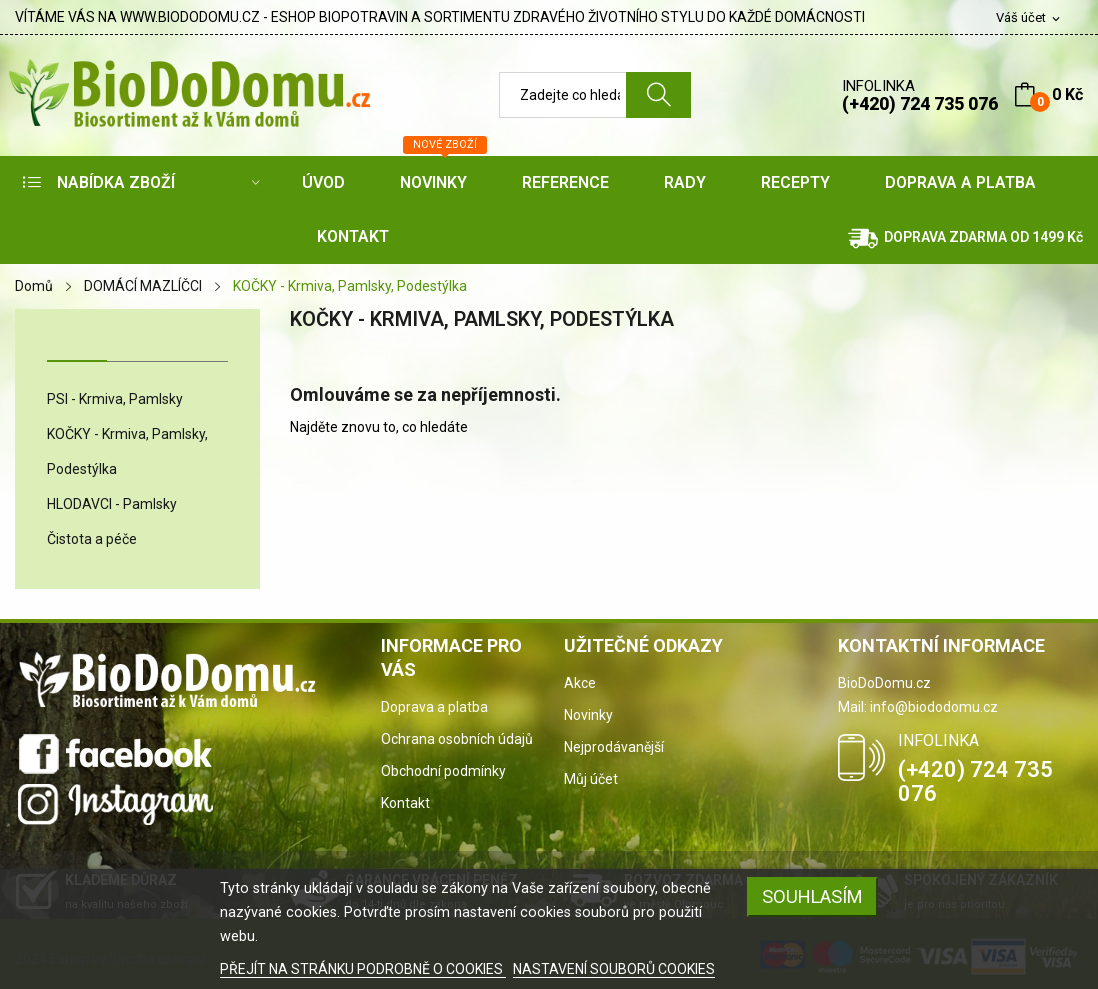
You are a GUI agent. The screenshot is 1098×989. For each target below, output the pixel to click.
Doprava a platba (434, 707)
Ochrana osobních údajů (457, 739)
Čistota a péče (92, 539)
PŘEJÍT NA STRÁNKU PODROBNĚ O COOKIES (363, 969)
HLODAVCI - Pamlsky (112, 504)
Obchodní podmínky (443, 771)
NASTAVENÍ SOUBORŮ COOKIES (614, 969)
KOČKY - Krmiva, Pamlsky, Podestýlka (127, 451)
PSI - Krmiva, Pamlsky (115, 399)
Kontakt (405, 803)
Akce (580, 683)
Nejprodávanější (614, 747)
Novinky (588, 715)
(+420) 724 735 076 (920, 103)
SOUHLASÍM (812, 896)
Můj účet (591, 779)
